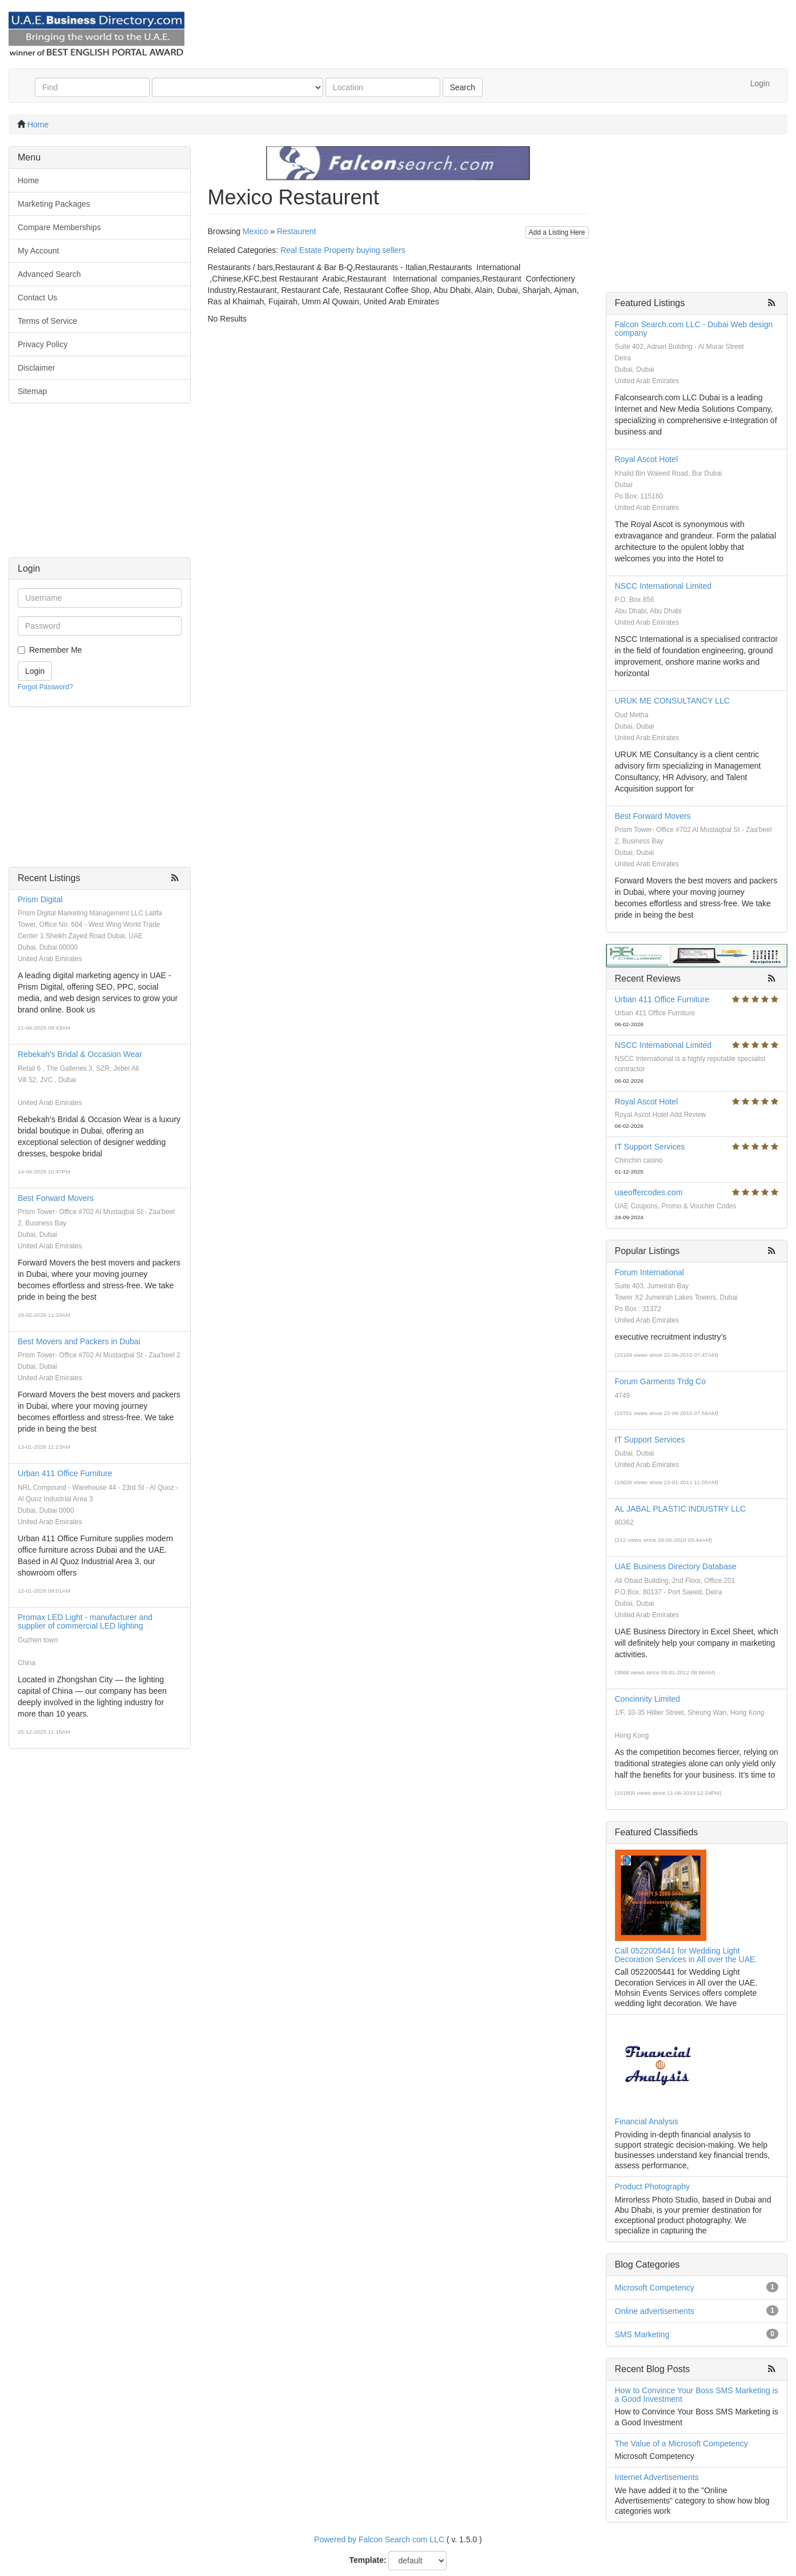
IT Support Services (650, 1146)
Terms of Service (47, 320)
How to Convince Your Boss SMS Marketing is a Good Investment (696, 2395)
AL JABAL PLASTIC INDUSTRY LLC (680, 1508)
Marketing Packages (54, 203)
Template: (368, 2560)
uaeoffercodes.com (649, 1192)
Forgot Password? (45, 687)
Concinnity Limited (647, 1698)
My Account (38, 250)
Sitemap (32, 391)
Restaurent (296, 231)
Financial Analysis (646, 2121)
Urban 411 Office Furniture (65, 1473)
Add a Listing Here (557, 232)
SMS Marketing (642, 2334)
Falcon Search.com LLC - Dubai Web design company (694, 328)
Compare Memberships (59, 227)
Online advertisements (654, 2311)
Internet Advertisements (657, 2477)
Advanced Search (49, 274)
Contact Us (37, 297)
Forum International (649, 1272)
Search (462, 87)
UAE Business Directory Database (676, 1566)
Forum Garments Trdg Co (660, 1381)
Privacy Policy (42, 344)
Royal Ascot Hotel (646, 459)
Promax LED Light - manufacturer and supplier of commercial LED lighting (85, 1621)
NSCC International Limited (663, 585)
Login (760, 83)
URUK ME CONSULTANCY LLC (672, 700)
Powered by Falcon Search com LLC (379, 2539)
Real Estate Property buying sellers (342, 250)
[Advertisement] (100, 486)
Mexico (255, 231)
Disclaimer (36, 367)
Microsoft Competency (654, 2287)
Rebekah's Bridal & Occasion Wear (80, 1054)
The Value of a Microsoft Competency (681, 2443)
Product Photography (652, 2186)
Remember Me (55, 649)
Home (38, 124)
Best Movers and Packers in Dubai (79, 1341)
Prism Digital (40, 899)
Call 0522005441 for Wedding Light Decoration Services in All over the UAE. (686, 1955)
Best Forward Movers (56, 1198)
